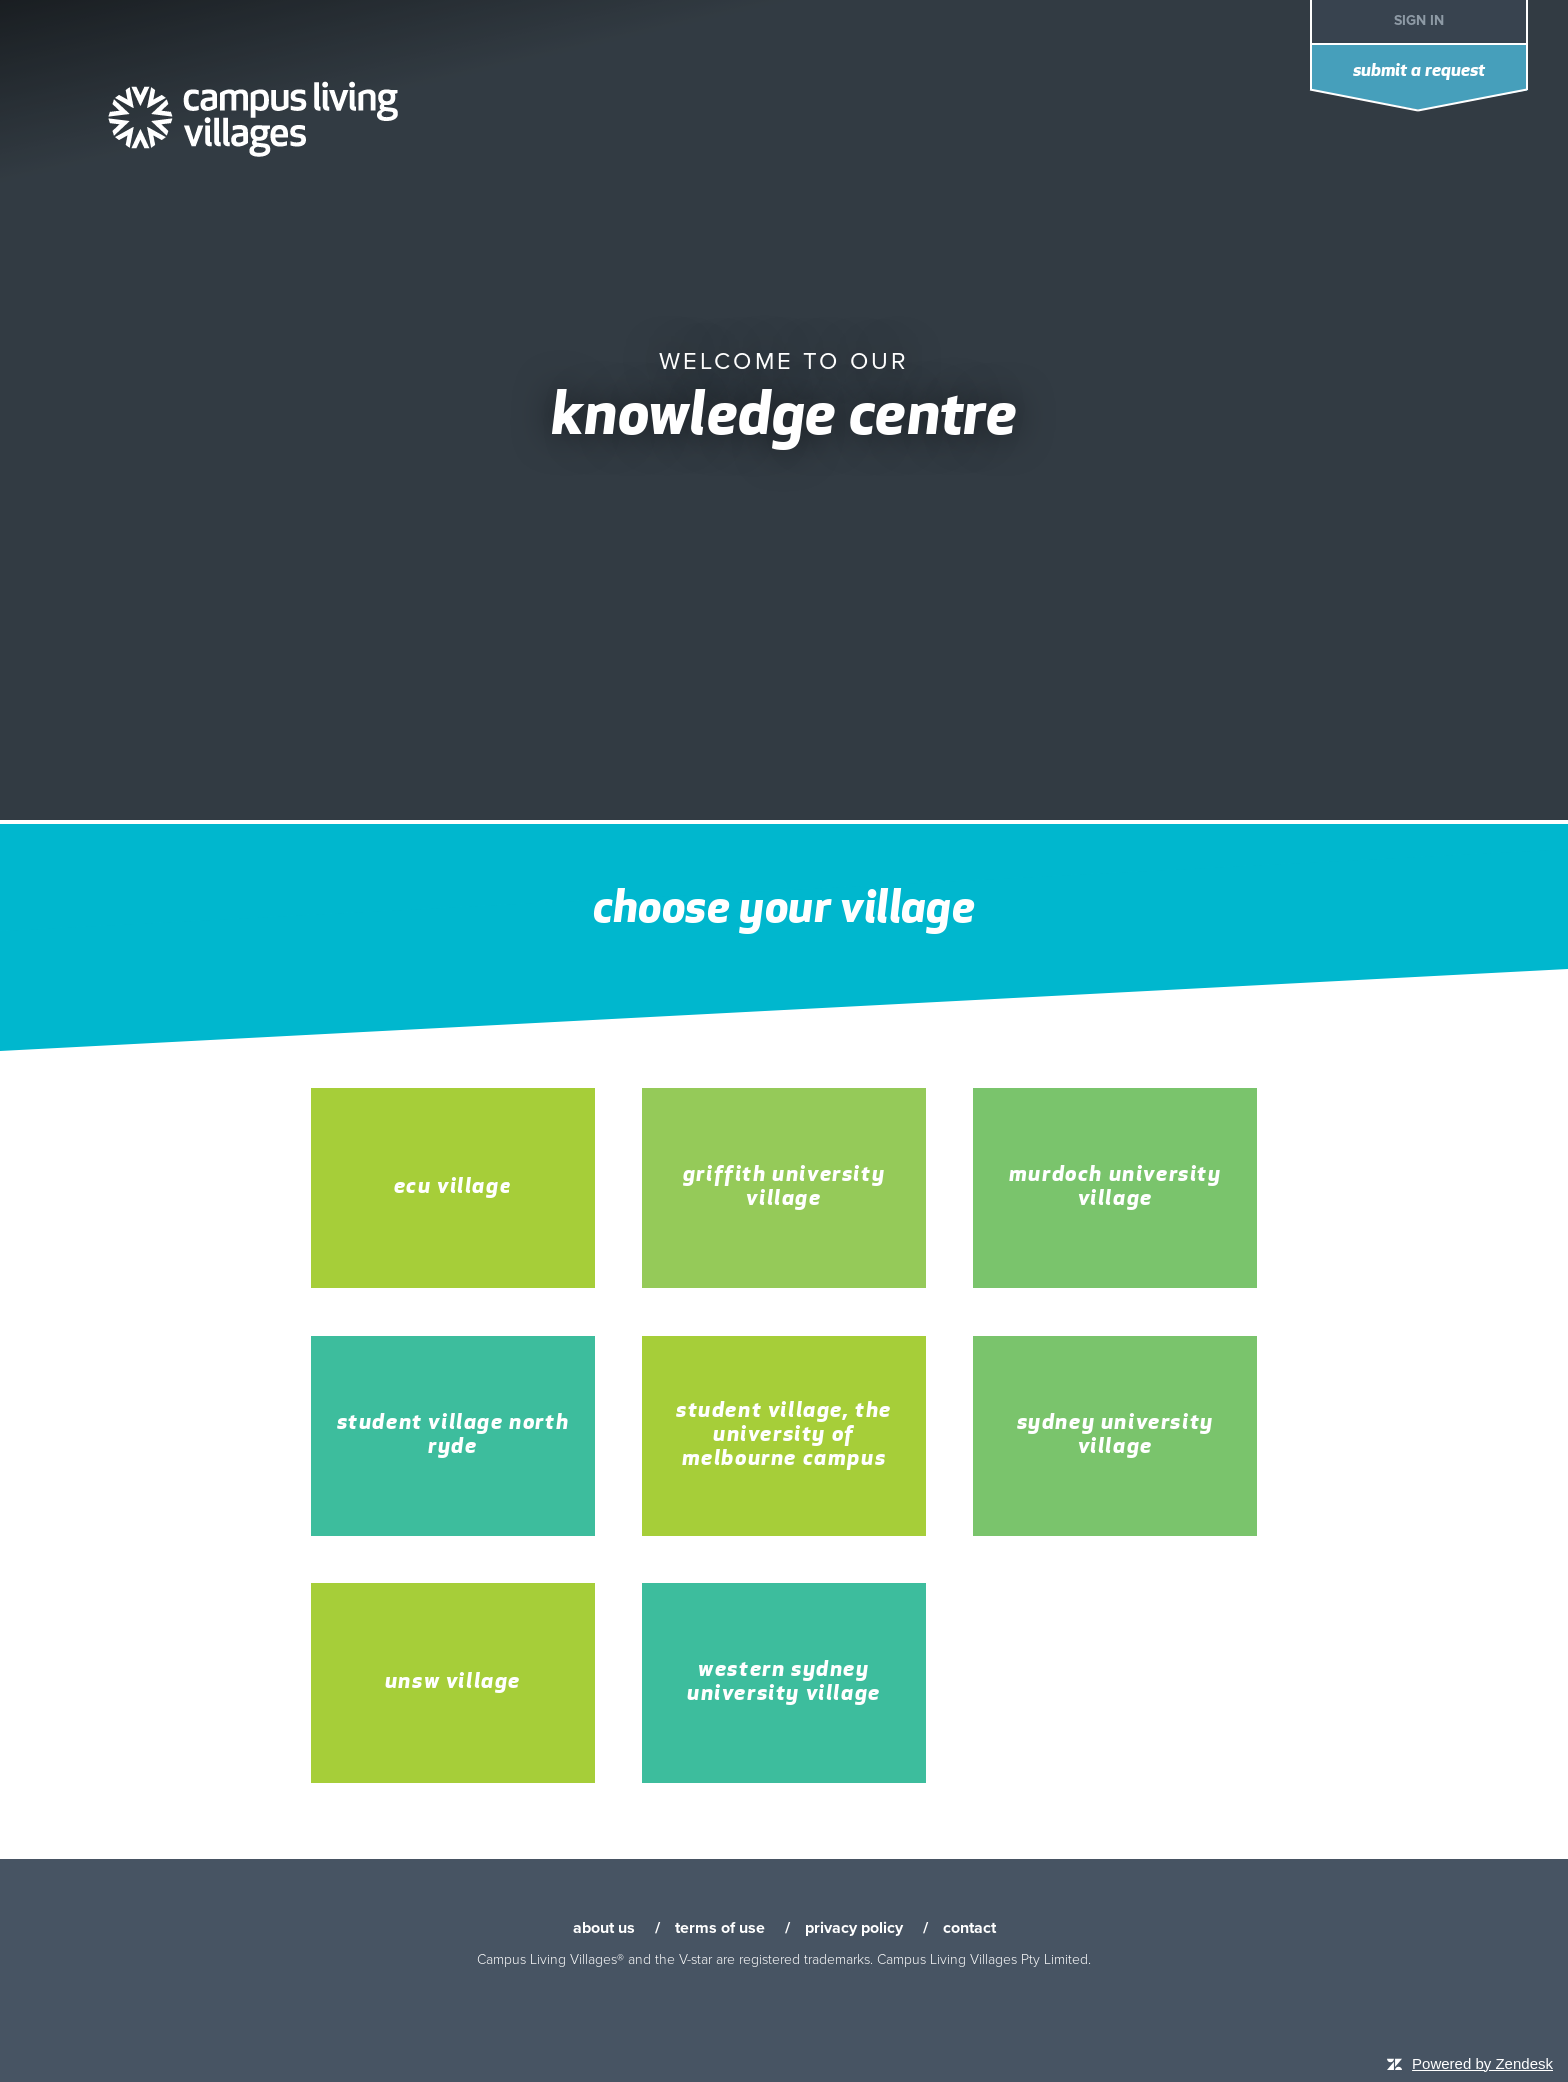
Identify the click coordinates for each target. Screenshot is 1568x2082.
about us (604, 1928)
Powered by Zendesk (1482, 2063)
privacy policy (854, 1928)
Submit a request (1419, 71)
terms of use (720, 1928)
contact (969, 1928)
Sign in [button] (1419, 20)
